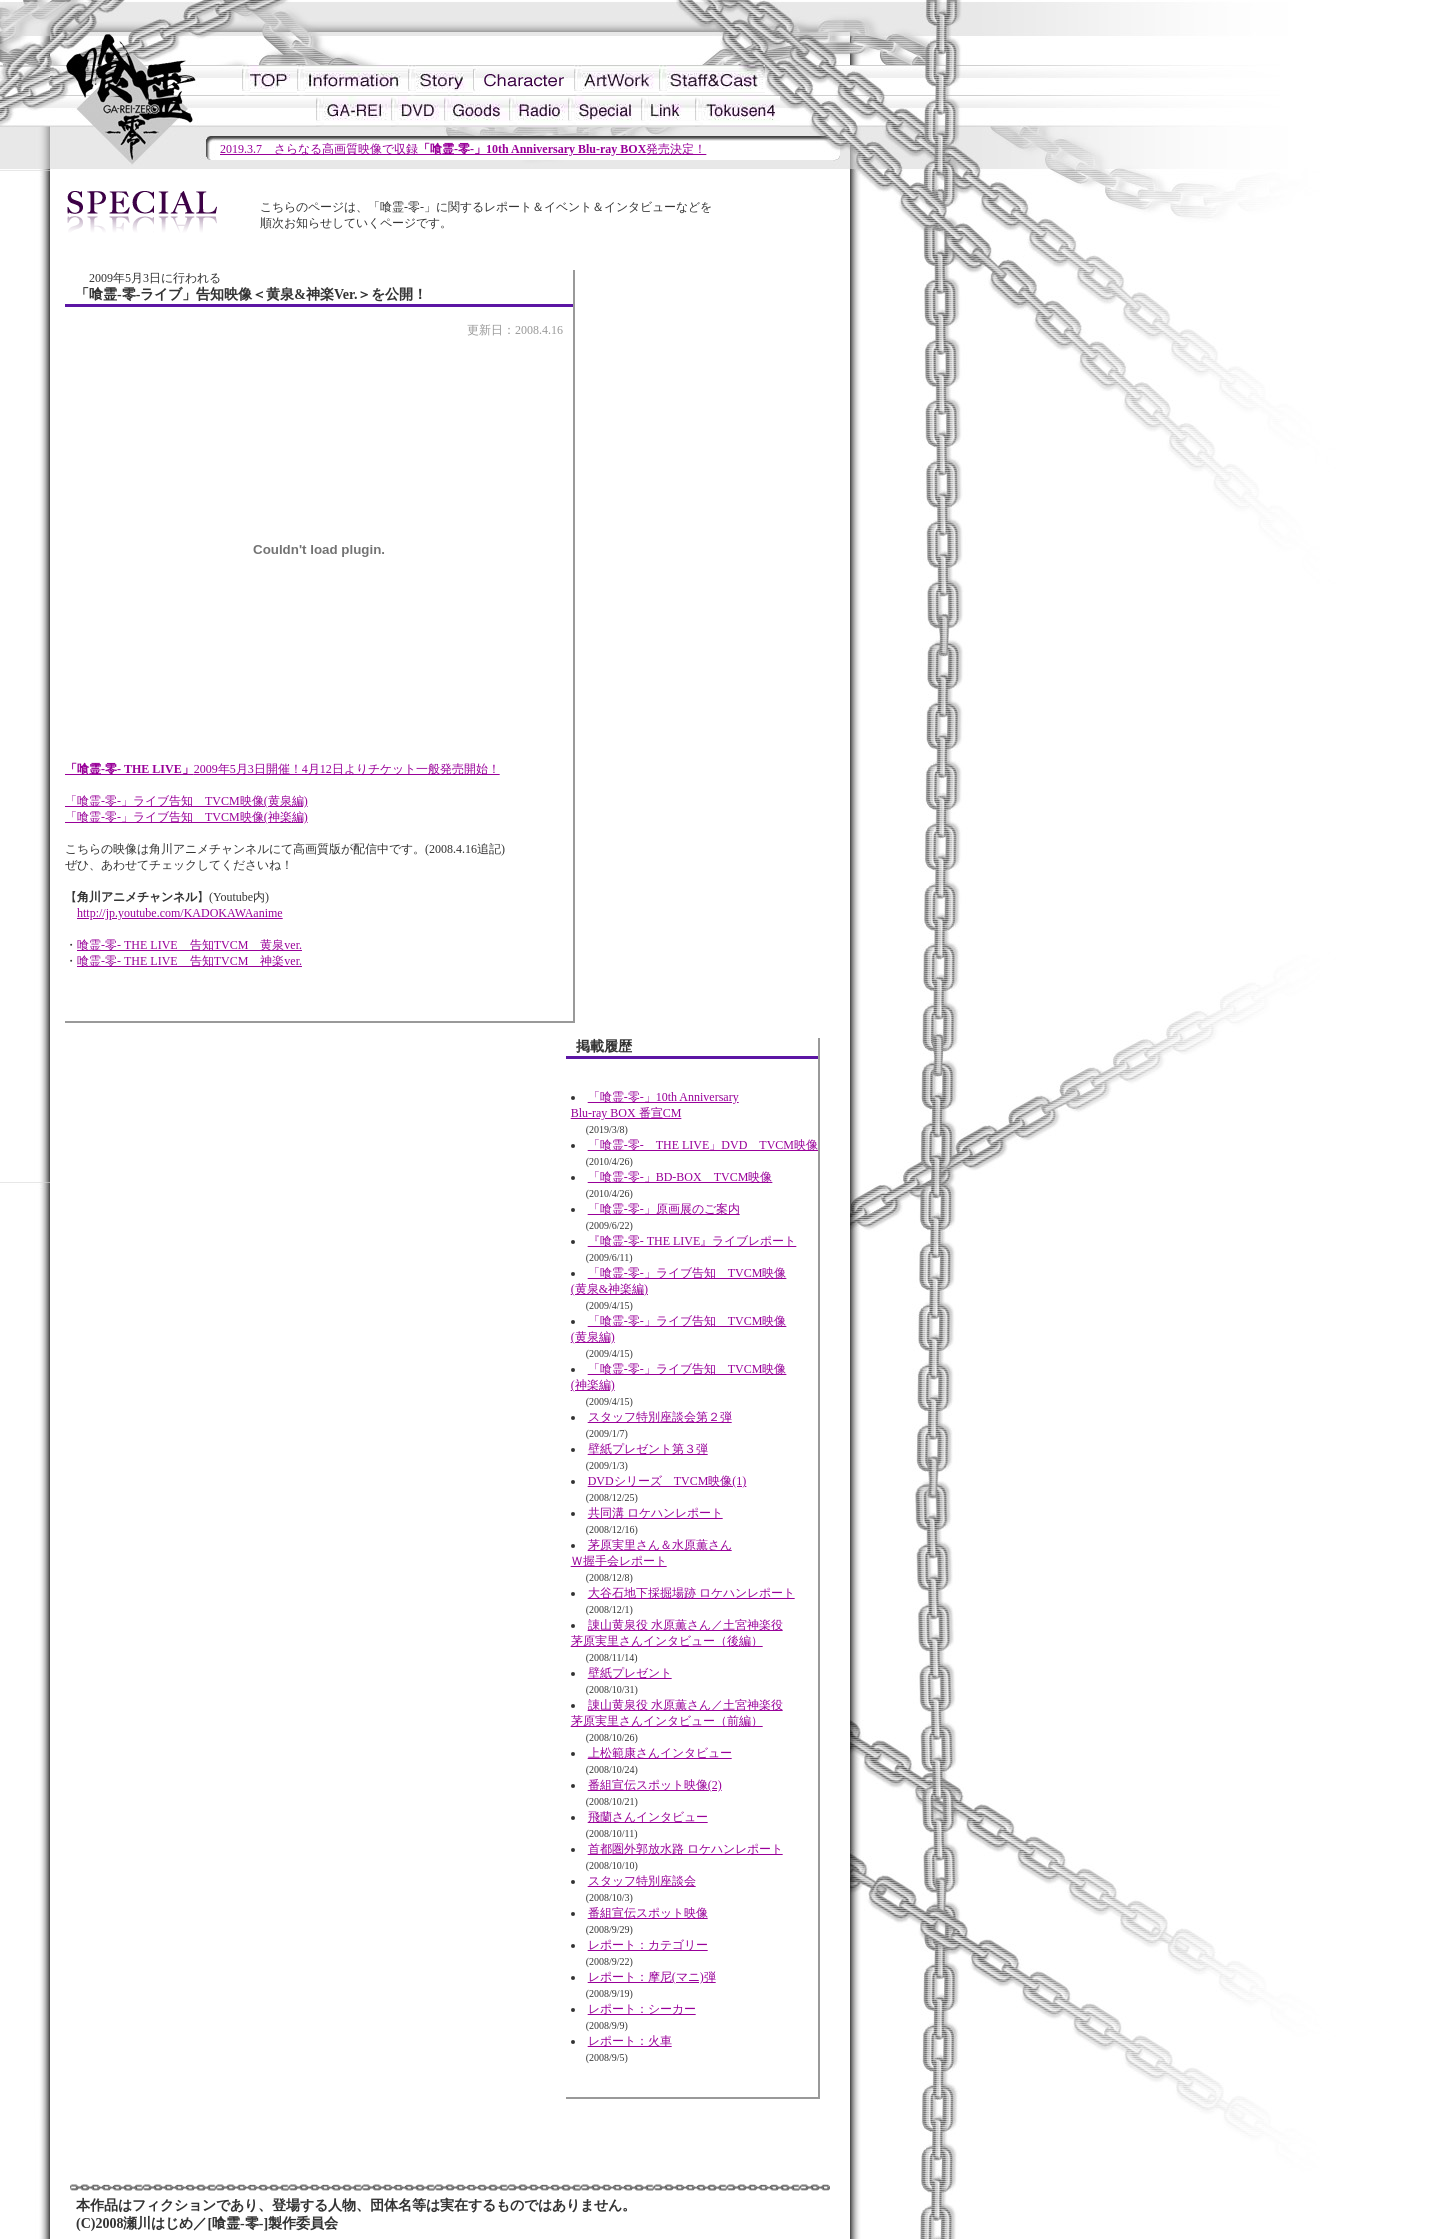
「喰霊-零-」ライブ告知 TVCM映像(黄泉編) (186, 801)
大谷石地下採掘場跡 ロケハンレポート (691, 1593)
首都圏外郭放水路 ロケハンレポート (685, 1849)
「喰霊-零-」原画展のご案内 (664, 1209)
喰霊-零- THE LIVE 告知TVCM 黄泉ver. (189, 945)
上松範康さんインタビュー (660, 1753)
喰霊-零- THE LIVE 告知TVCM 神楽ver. (189, 961)
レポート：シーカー (642, 2009)
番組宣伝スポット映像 (648, 1913)
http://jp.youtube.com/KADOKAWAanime (180, 913)
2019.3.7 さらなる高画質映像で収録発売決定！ (463, 149)
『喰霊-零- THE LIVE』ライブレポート (692, 1241)
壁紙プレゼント (630, 1673)
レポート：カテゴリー (648, 1945)
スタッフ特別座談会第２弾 (660, 1417)
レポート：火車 (630, 2041)
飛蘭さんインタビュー (648, 1817)
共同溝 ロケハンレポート (655, 1513)
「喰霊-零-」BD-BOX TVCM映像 (680, 1177)
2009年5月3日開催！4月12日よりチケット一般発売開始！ (282, 769)
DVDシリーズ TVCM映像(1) (667, 1481)
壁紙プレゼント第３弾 (648, 1449)
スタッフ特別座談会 (642, 1881)
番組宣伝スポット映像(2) (655, 1785)
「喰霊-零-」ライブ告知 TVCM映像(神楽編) (186, 817)
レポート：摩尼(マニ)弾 (652, 1977)
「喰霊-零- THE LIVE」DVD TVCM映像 (703, 1145)
